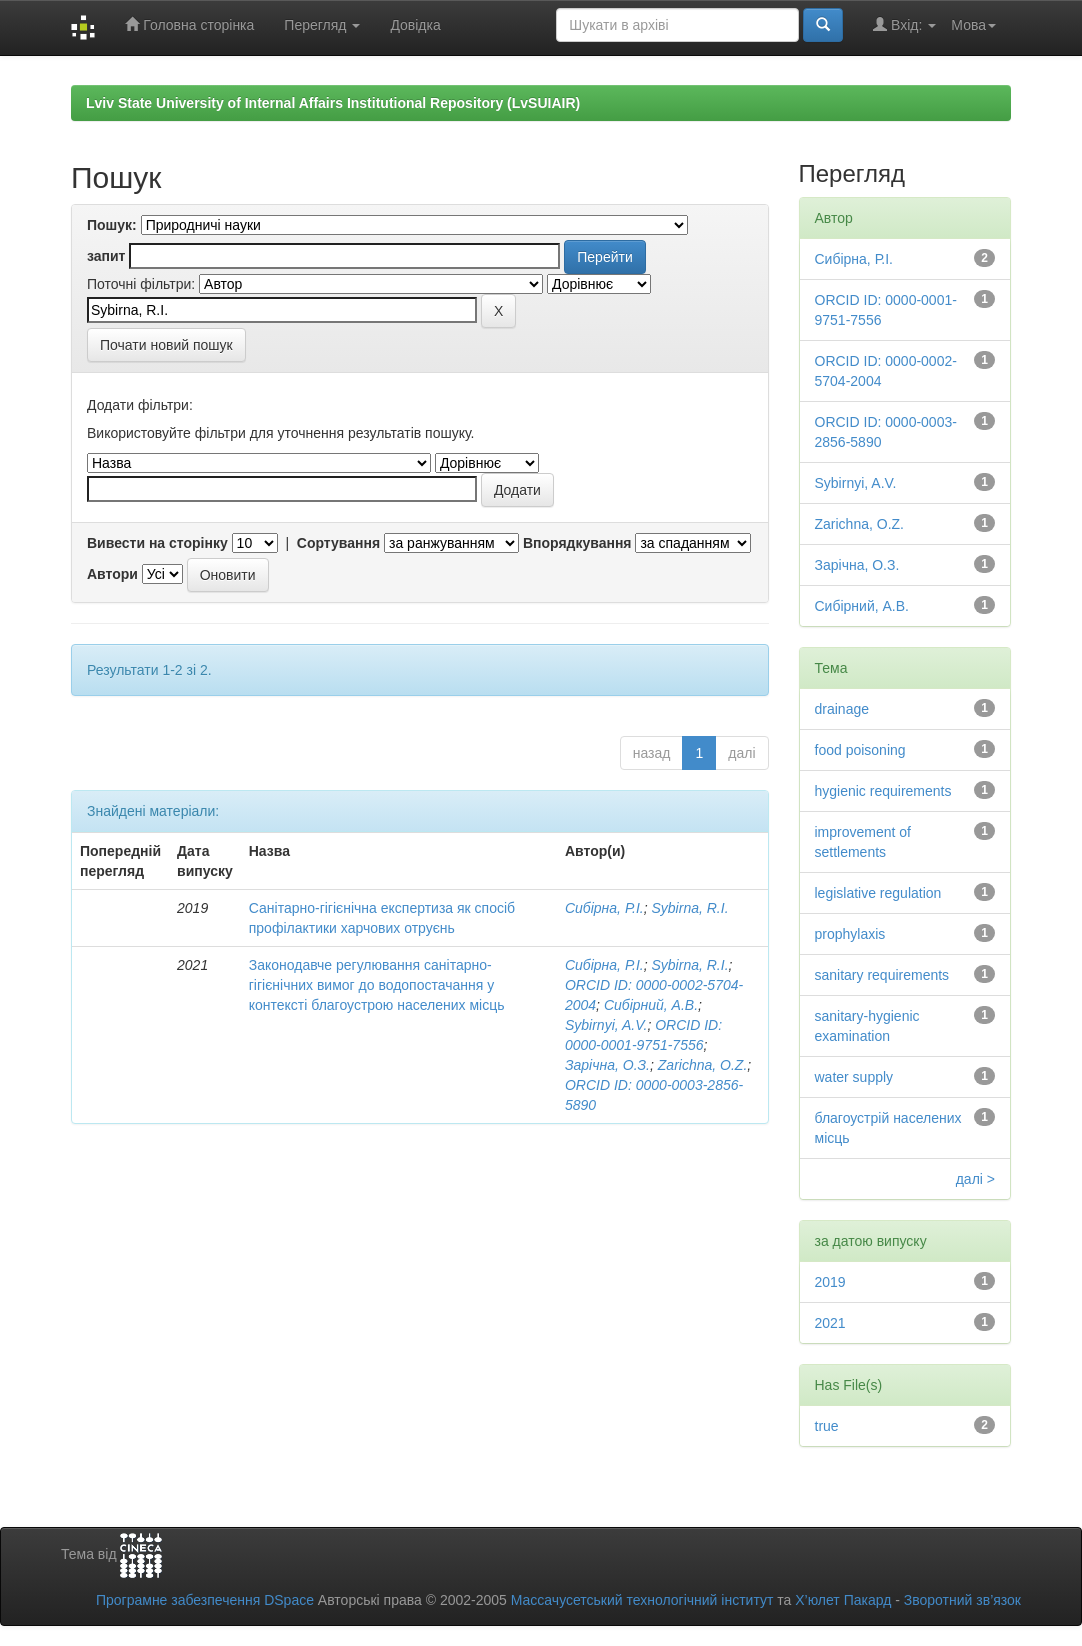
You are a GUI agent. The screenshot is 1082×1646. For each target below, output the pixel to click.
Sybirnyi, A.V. (606, 1025)
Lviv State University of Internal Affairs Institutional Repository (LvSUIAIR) (333, 103)
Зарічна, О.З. (607, 1065)
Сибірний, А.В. (651, 1005)
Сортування (338, 543)
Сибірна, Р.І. (604, 908)
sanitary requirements (882, 975)
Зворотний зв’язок (962, 1600)
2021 (830, 1323)
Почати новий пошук (166, 345)
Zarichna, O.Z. (702, 1065)
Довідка (415, 25)
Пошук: (112, 225)
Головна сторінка (189, 24)
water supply (854, 1077)
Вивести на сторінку (157, 543)
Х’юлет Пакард (843, 1600)
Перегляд (322, 25)
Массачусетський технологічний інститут (642, 1600)
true (827, 1426)
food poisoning (860, 750)
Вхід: (904, 24)
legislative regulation (878, 893)
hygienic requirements (883, 791)
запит (106, 256)
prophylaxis (850, 934)
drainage (842, 709)
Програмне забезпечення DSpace (205, 1600)
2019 (830, 1282)
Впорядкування (577, 543)
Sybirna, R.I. (690, 908)
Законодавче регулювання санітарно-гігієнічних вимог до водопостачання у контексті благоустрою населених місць (377, 985)
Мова (973, 25)
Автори (112, 574)
